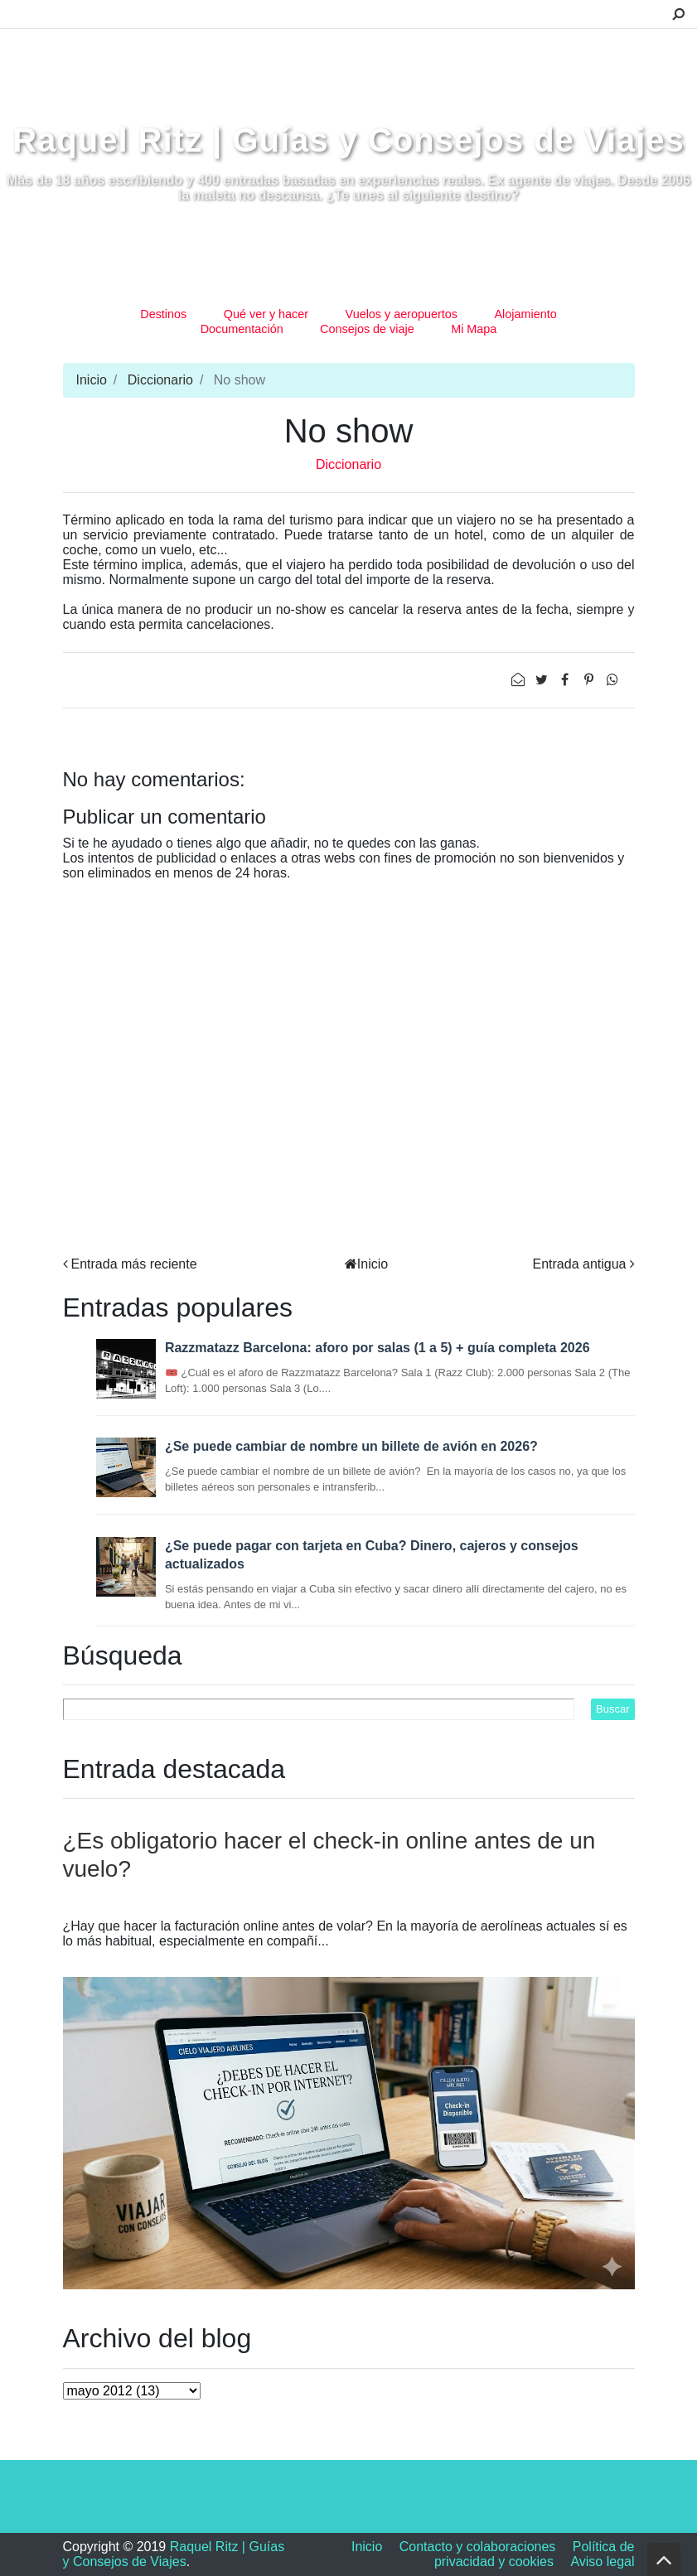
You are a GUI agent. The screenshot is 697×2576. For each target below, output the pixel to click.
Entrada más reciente (134, 1264)
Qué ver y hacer (266, 314)
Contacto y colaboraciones (477, 2547)
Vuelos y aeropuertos (401, 314)
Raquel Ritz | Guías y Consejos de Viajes (348, 140)
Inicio (91, 380)
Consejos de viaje (367, 329)
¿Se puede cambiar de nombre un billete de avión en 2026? (351, 1446)
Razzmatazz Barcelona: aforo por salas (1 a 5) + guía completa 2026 (377, 1348)
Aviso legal (602, 2561)
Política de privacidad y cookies (534, 2554)
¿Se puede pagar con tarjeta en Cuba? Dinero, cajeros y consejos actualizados (371, 1555)
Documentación (242, 329)
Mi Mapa (473, 329)
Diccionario (160, 380)
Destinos (163, 314)
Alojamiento (526, 314)
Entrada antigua (580, 1264)
